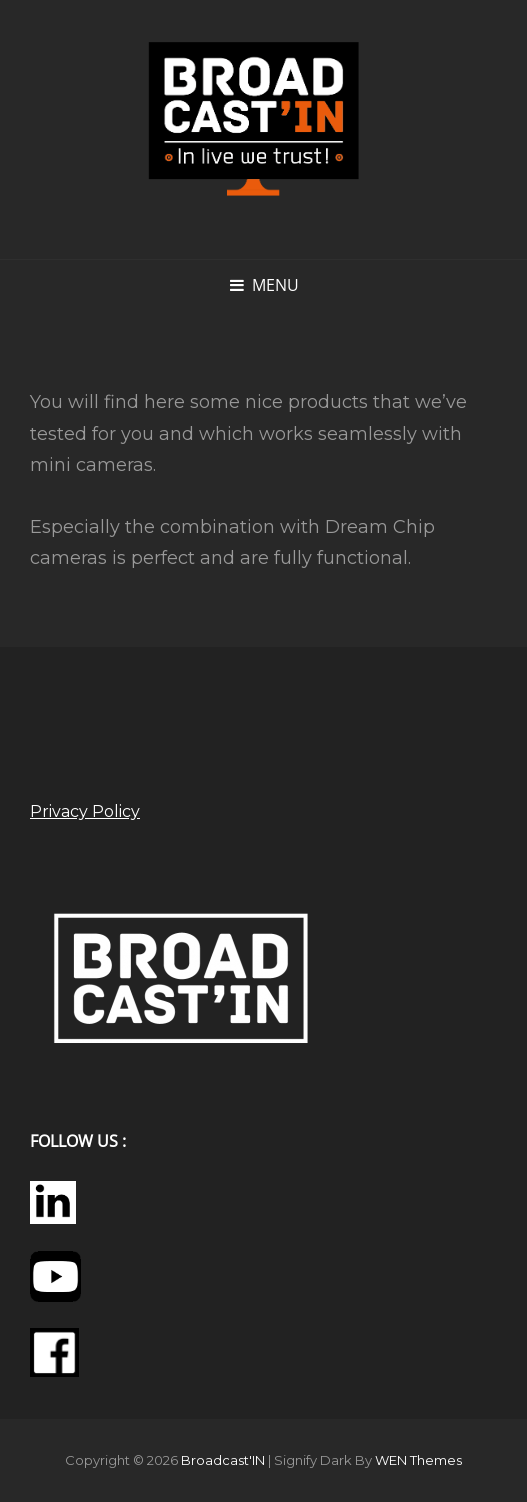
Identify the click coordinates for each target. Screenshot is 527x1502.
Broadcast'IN (223, 1460)
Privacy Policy (85, 811)
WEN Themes (418, 1460)
